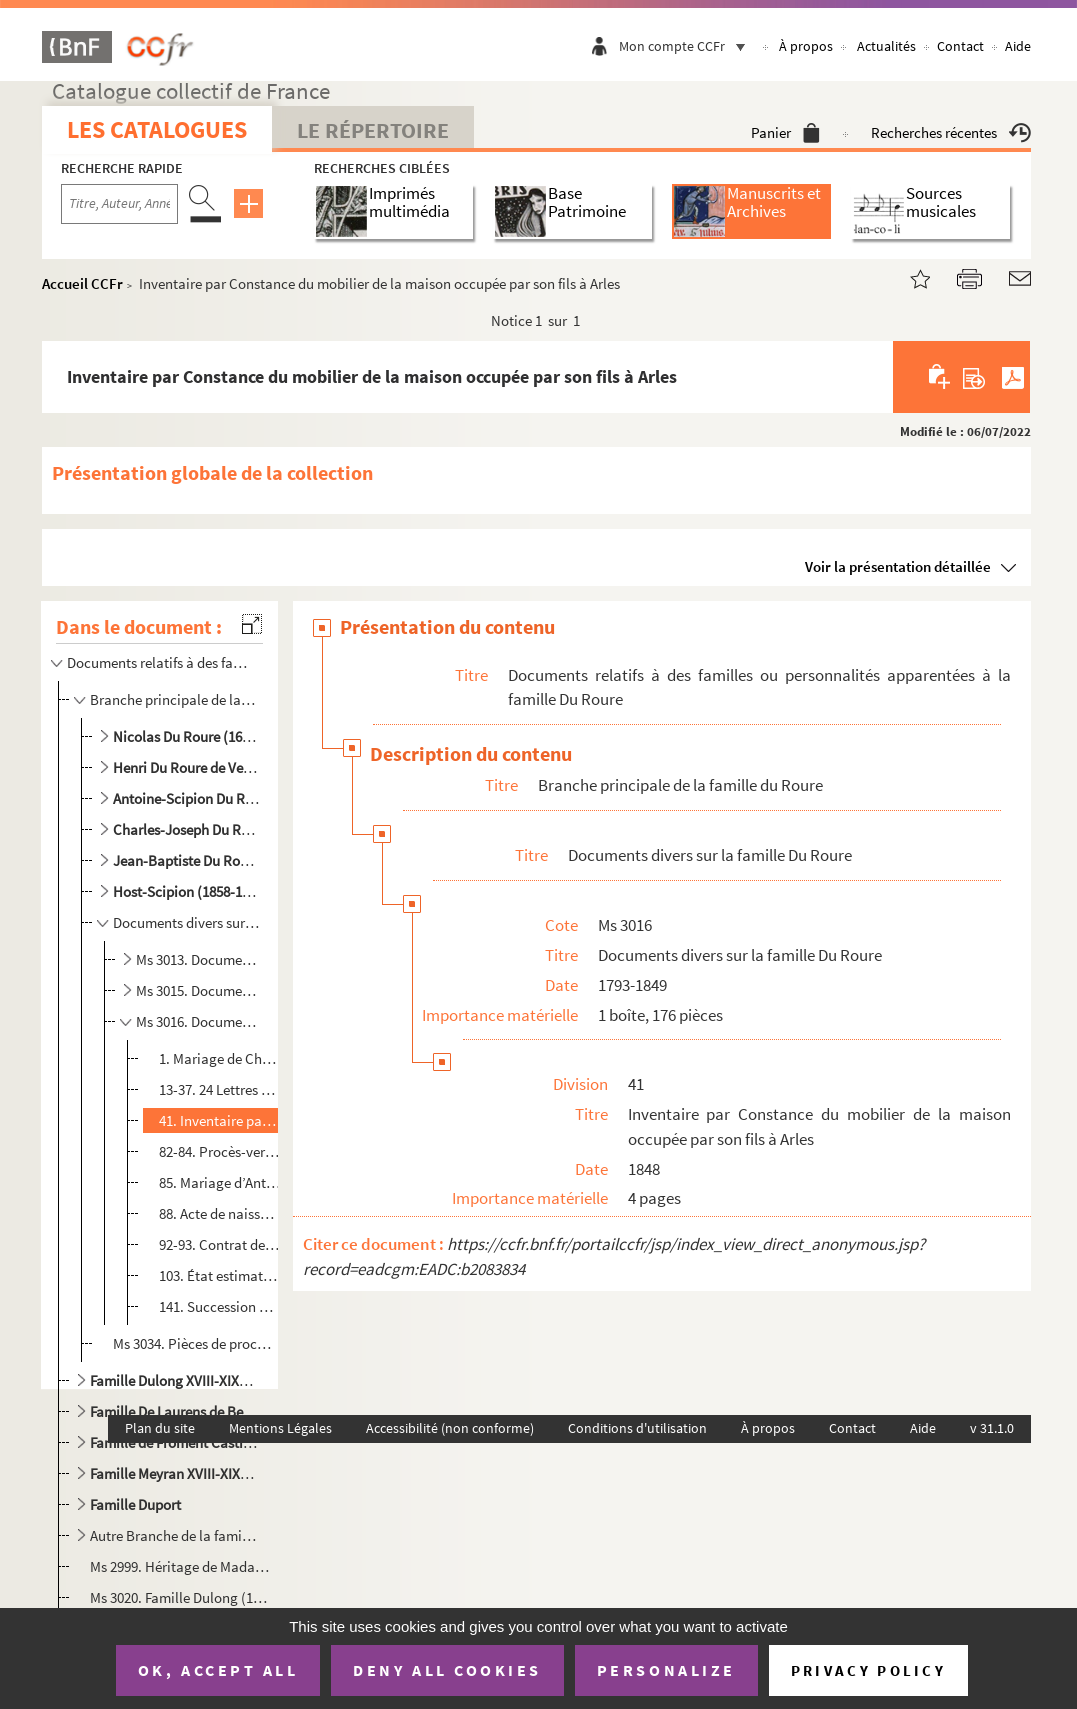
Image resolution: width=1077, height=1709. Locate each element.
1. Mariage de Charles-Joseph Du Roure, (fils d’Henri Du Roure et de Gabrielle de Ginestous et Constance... (220, 1058)
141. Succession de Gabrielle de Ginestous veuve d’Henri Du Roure (220, 1306)
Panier (785, 132)
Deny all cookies (447, 1670)
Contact (960, 46)
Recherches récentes (951, 132)
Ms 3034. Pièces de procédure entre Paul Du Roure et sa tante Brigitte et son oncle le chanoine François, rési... (194, 1343)
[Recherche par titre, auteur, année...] (119, 204)
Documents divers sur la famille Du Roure (186, 922)
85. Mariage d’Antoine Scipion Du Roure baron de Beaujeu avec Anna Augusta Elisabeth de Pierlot (220, 1182)
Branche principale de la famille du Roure (174, 699)
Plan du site (160, 1428)
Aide (1018, 46)
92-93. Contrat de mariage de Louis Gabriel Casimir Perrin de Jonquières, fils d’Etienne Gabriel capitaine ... (220, 1244)
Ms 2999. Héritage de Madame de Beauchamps (182, 1566)
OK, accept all (218, 1670)
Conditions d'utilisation (637, 1428)
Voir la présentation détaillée (898, 566)
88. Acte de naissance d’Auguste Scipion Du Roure (220, 1213)
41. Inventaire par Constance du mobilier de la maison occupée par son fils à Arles (220, 1120)
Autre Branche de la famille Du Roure (174, 1535)
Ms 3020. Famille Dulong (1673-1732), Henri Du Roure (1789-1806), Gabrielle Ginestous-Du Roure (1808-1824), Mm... (182, 1597)
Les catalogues (157, 129)
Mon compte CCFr (687, 46)
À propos (806, 46)
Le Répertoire (373, 130)
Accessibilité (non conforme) (450, 1428)
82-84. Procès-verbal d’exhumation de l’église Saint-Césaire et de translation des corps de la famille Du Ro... (220, 1151)
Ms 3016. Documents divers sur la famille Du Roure (199, 1021)
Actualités (886, 46)
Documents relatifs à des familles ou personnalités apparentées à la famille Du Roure (161, 662)
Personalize (666, 1670)
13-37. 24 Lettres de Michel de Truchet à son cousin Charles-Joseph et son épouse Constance (220, 1089)
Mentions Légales (280, 1428)
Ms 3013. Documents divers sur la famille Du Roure (199, 959)
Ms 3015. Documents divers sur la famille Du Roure (199, 990)
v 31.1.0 (992, 1428)
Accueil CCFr (82, 283)
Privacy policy (868, 1670)
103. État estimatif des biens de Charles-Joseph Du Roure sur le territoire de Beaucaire (220, 1275)
